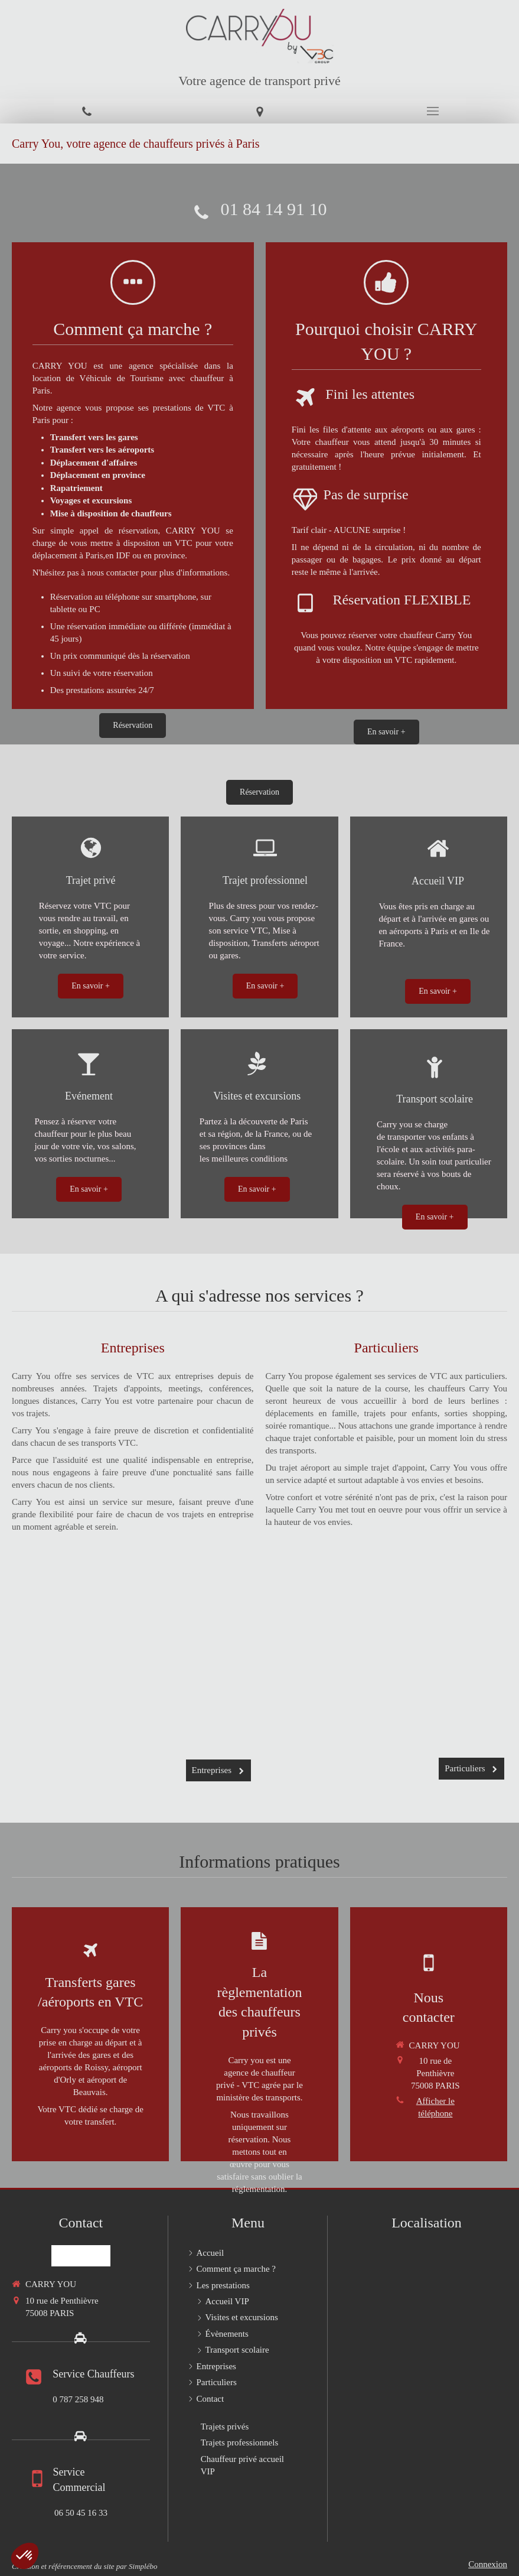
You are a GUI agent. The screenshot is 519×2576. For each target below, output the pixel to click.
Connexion (487, 2564)
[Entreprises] (133, 1675)
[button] (25, 2556)
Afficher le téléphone (435, 2107)
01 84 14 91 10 (274, 209)
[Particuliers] (386, 1674)
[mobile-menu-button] (432, 111)
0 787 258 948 (78, 2399)
